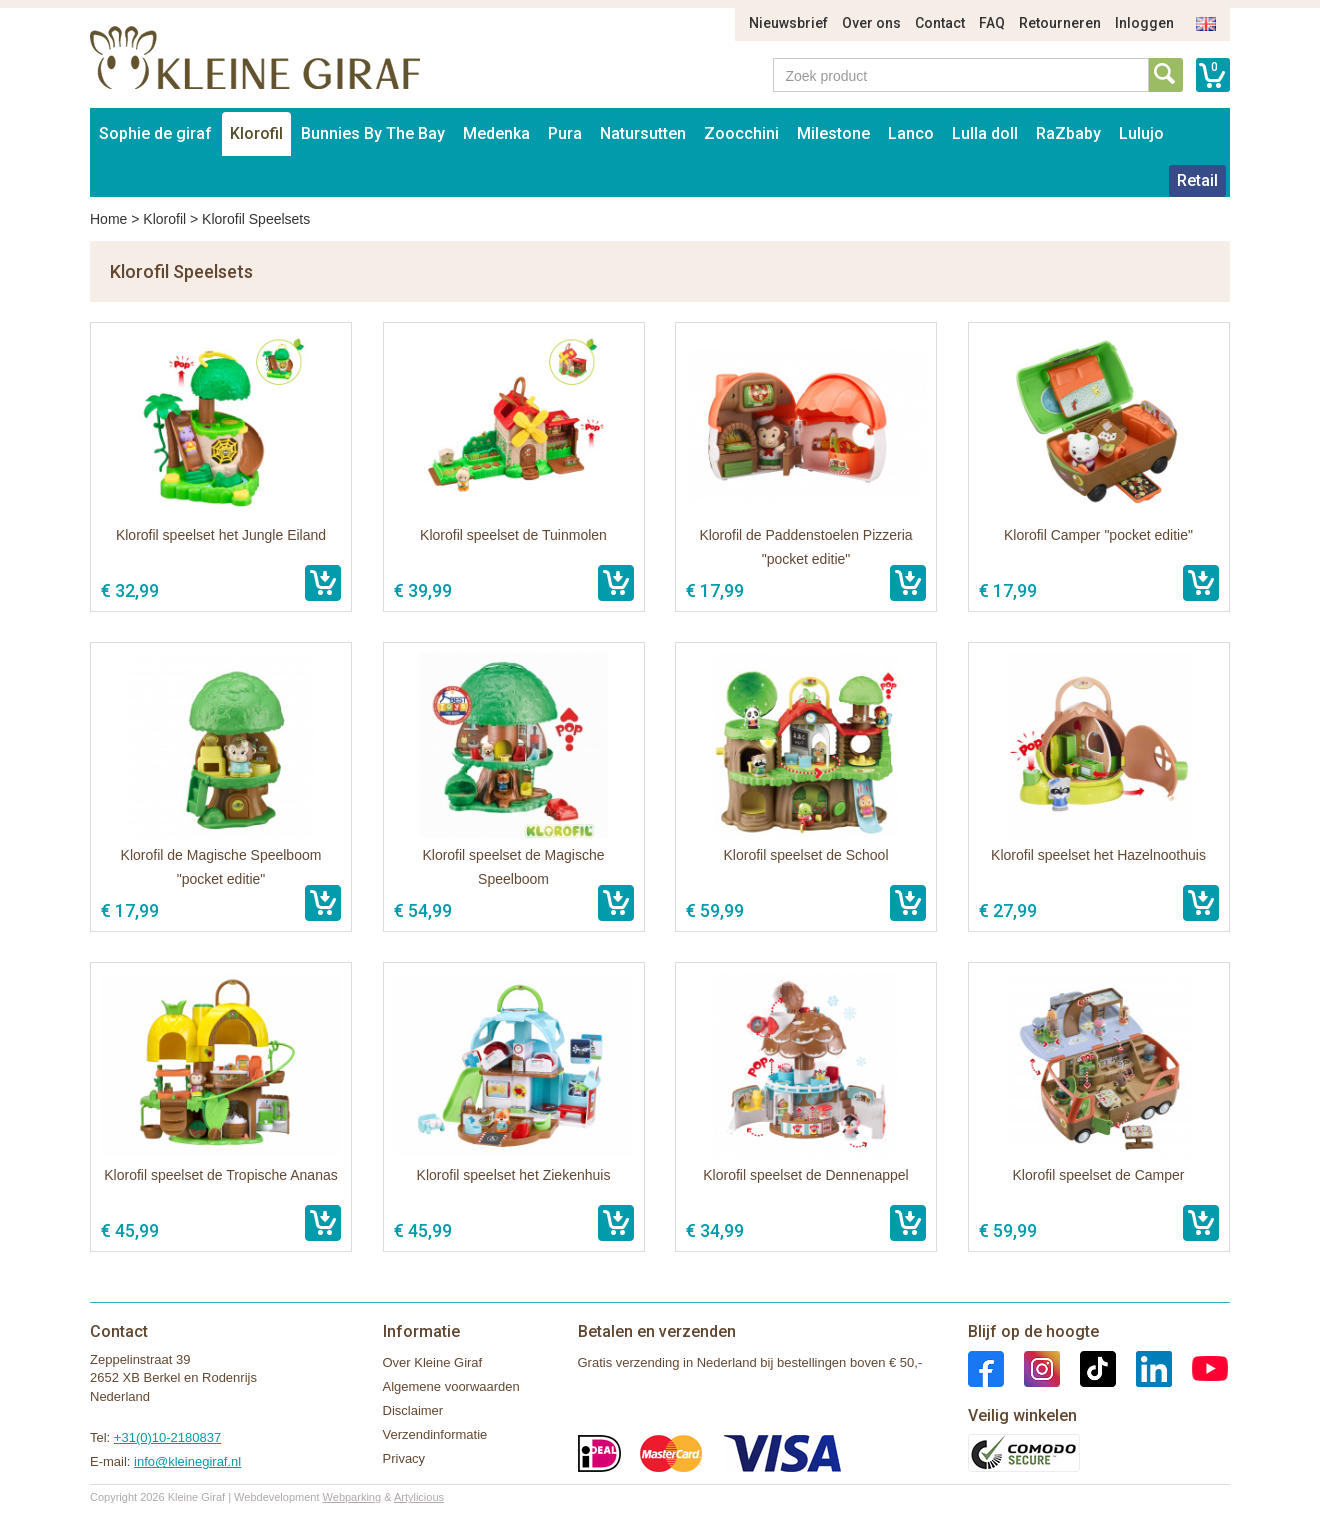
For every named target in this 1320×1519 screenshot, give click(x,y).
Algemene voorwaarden (451, 1386)
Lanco (911, 133)
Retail (1197, 180)
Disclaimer (413, 1410)
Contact (940, 23)
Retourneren (1060, 23)
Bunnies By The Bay (373, 133)
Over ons (871, 23)
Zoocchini (741, 133)
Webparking (352, 1497)
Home (108, 219)
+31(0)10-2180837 (167, 1437)
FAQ (992, 23)
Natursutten (643, 133)
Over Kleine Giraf (433, 1362)
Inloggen (1144, 23)
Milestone (833, 133)
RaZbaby (1068, 133)
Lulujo (1141, 133)
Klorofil (256, 133)
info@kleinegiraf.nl (187, 1461)
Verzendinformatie (435, 1434)
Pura (565, 133)
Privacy (404, 1458)
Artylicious (419, 1497)
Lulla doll (985, 133)
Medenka (496, 133)
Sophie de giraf (155, 133)
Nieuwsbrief (788, 23)
